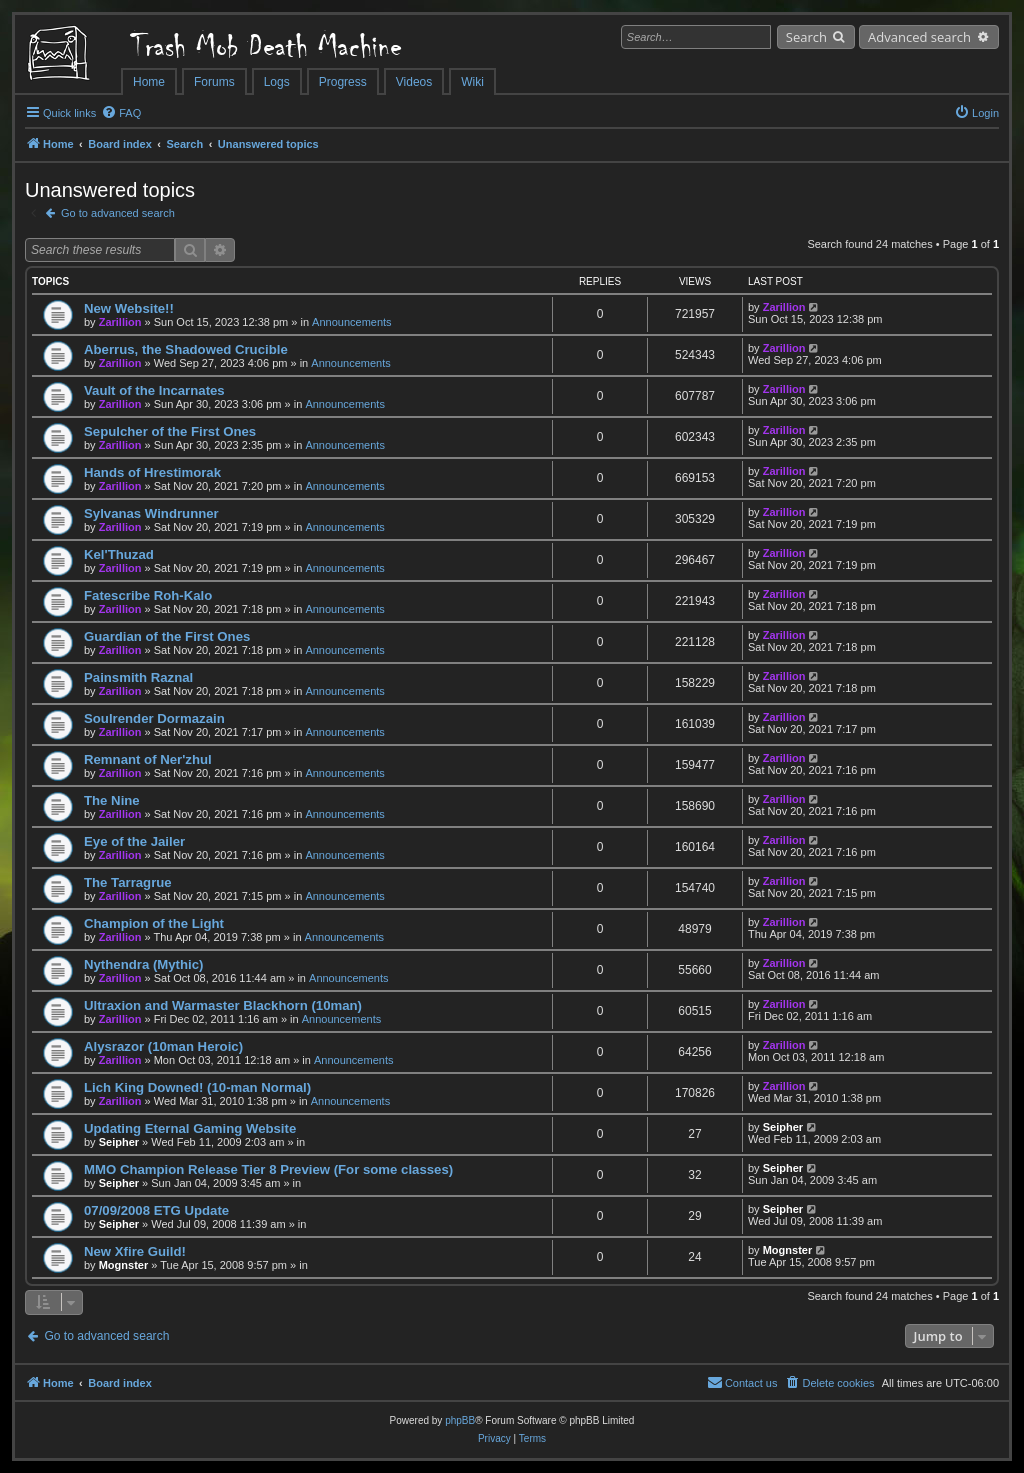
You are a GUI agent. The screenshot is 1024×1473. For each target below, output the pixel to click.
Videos (414, 82)
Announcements (352, 322)
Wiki (472, 82)
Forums (214, 82)
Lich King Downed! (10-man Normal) (197, 1087)
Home (149, 82)
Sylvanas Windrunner (151, 513)
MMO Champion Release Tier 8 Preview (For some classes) (268, 1169)
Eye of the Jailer (134, 841)
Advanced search (919, 37)
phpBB (460, 1420)
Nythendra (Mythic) (143, 964)
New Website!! (129, 308)
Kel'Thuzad (119, 554)
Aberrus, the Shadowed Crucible (186, 349)
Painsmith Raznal (138, 677)
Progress (343, 82)
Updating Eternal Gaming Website (190, 1128)
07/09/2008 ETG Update (156, 1210)
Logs (277, 82)
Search (806, 37)
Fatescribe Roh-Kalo (148, 595)
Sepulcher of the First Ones (170, 431)
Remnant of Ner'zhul (148, 759)
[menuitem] (121, 113)
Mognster (124, 1265)
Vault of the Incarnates (154, 390)
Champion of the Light (154, 923)
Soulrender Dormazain (154, 718)
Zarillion (120, 322)
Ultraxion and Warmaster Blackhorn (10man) (223, 1005)
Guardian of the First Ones (167, 636)
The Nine (112, 800)
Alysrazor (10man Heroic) (163, 1046)
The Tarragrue (128, 882)
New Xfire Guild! (135, 1251)
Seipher (119, 1142)
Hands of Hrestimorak (152, 472)
